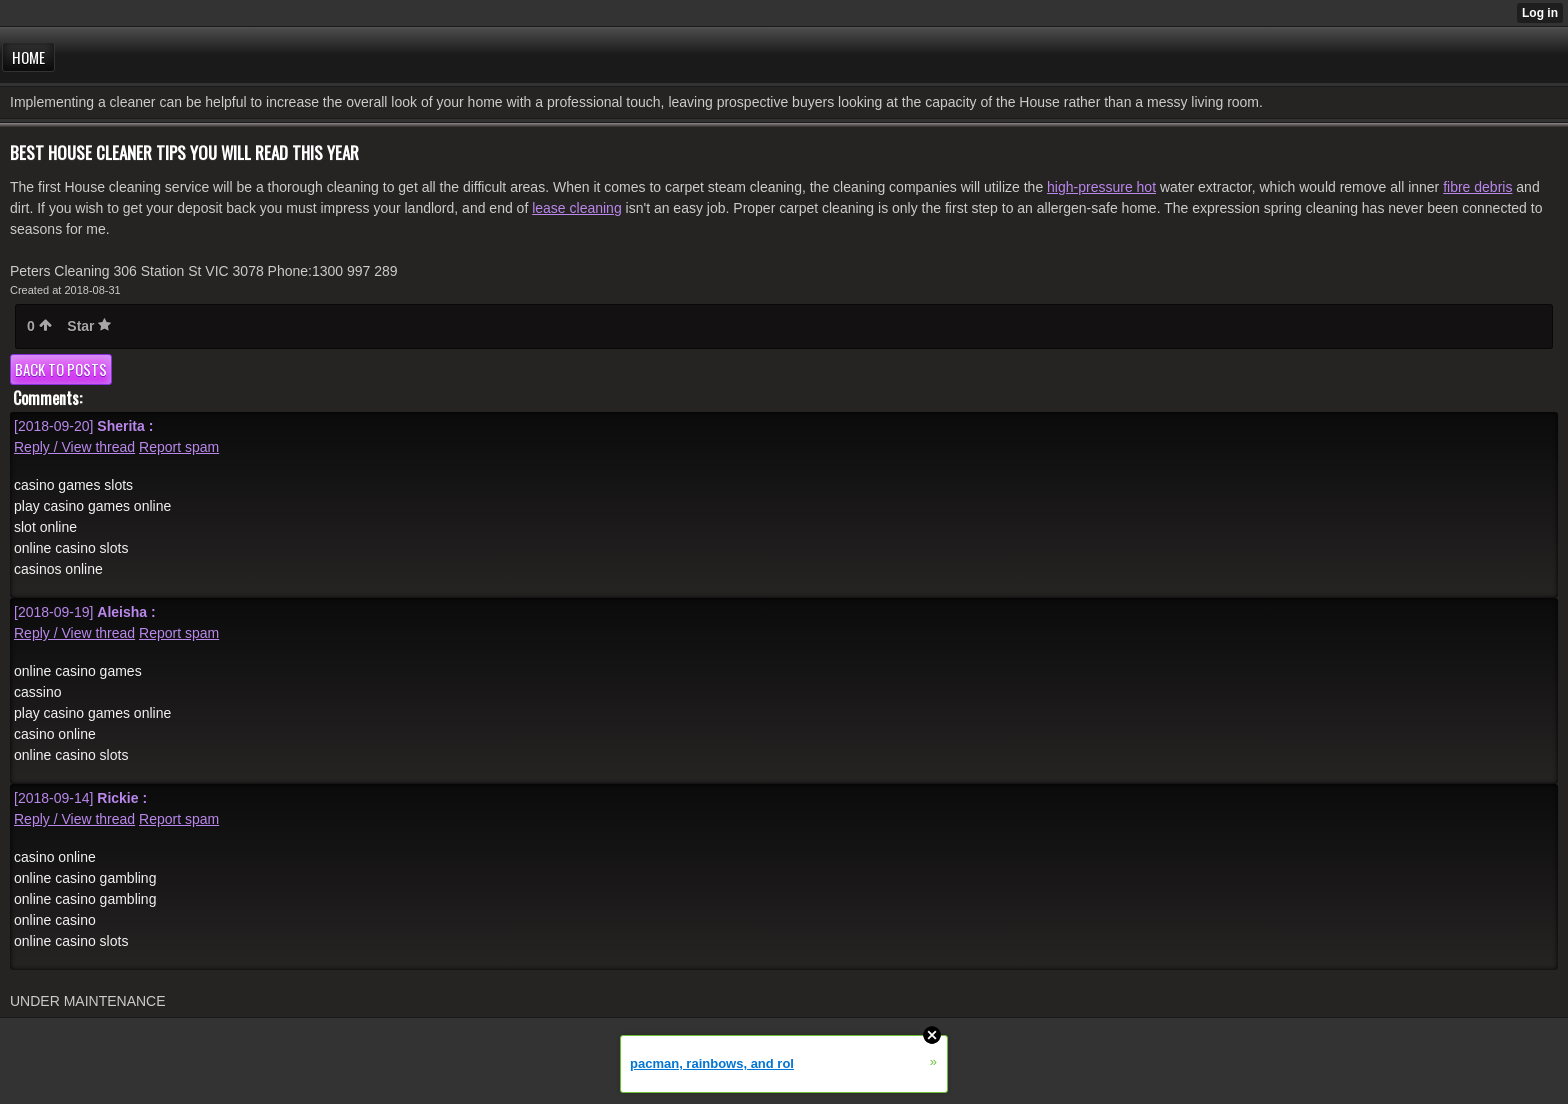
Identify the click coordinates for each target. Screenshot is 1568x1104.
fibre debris (1477, 187)
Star (89, 326)
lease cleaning (577, 208)
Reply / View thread (74, 447)
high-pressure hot (1101, 187)
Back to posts (61, 369)
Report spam (179, 447)
